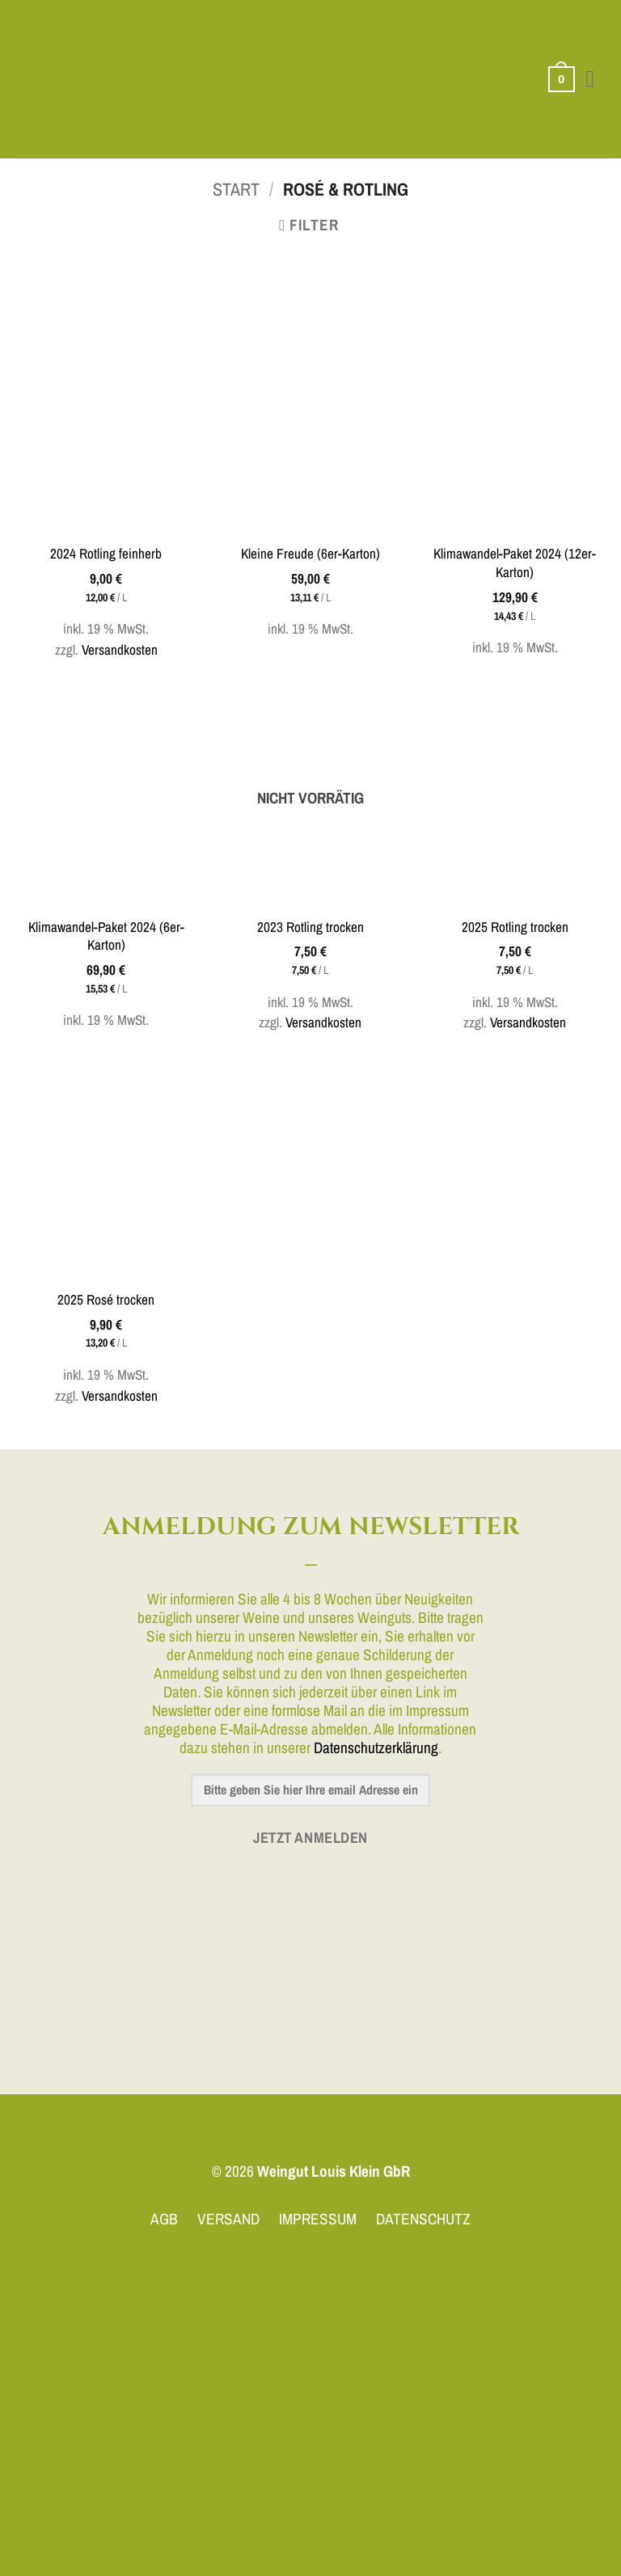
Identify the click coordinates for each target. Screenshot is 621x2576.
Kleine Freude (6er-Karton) (310, 554)
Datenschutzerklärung (376, 1747)
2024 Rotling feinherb (106, 554)
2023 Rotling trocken (310, 927)
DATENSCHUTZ (423, 2218)
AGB (164, 2218)
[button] (560, 79)
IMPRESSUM (318, 2218)
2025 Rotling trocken (515, 927)
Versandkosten (120, 649)
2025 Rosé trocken (105, 1300)
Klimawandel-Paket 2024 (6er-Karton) (106, 936)
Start (236, 189)
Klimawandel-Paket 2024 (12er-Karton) (514, 562)
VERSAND (228, 2218)
